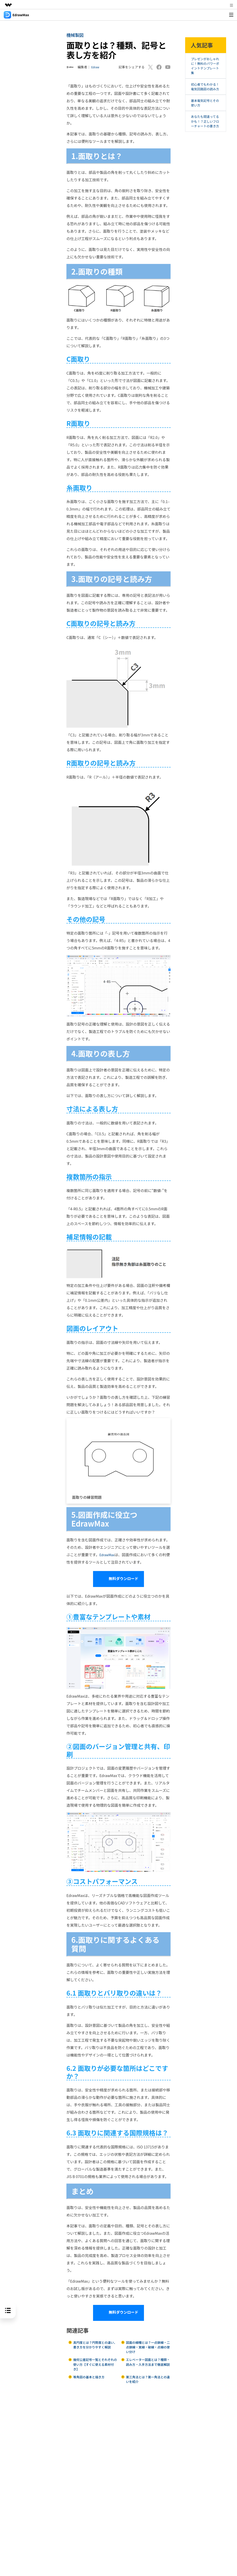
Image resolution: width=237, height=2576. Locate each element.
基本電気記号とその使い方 (204, 117)
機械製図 (76, 35)
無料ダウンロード (118, 1580)
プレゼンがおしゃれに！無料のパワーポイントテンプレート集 (204, 68)
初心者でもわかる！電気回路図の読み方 (204, 95)
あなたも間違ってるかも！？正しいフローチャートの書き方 (204, 142)
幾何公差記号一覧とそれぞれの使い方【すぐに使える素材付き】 (94, 2370)
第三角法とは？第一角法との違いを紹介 (147, 2387)
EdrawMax (108, 1556)
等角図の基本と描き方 (92, 2385)
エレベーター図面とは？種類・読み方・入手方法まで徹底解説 (147, 2370)
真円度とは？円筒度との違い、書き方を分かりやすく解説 (94, 2349)
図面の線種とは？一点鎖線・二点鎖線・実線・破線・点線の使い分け (147, 2349)
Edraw (96, 68)
